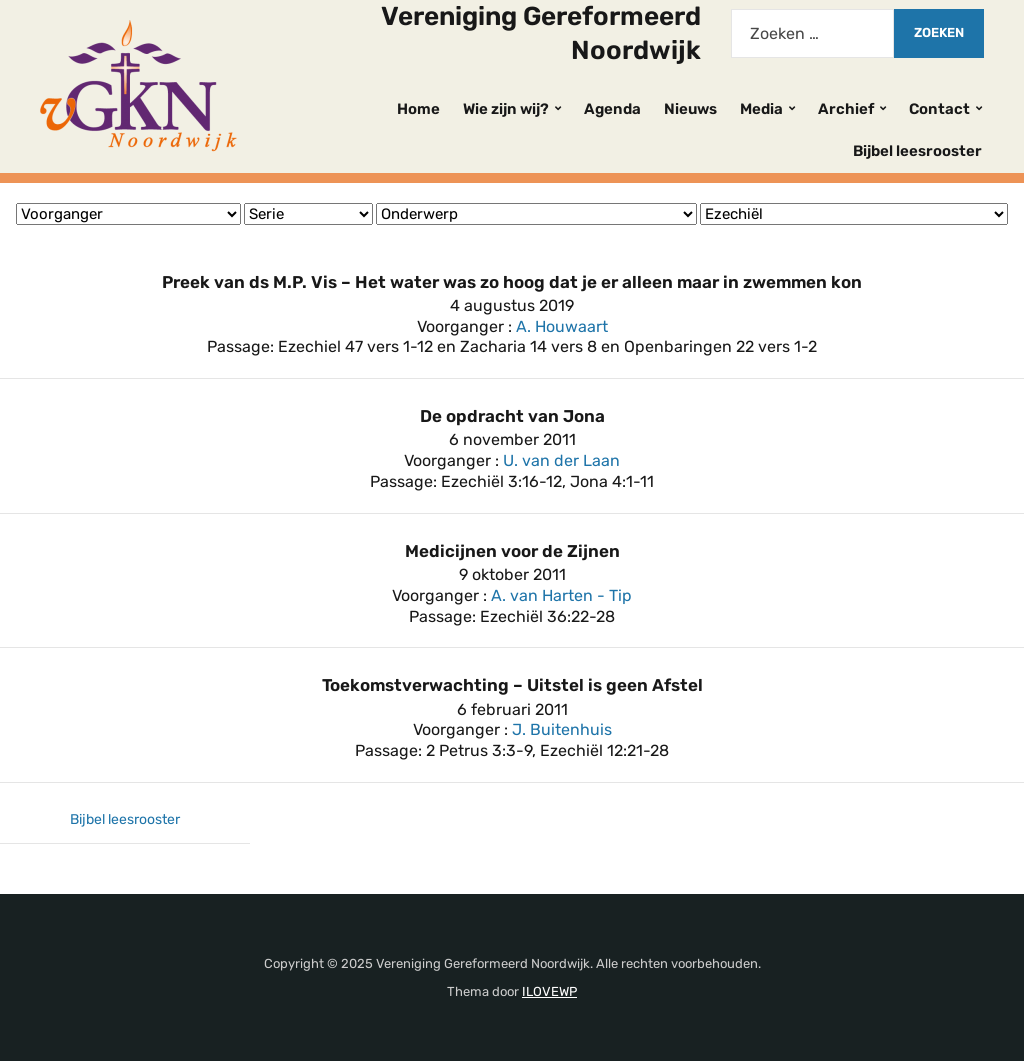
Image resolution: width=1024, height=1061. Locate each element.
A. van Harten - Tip (561, 595)
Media (761, 109)
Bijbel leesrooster (917, 151)
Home (418, 109)
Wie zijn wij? (506, 109)
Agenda (612, 109)
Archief (846, 109)
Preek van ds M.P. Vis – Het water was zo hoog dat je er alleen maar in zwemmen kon (512, 282)
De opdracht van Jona (512, 416)
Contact (939, 109)
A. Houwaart (562, 326)
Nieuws (690, 109)
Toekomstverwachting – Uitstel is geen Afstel (512, 685)
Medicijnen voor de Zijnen (512, 551)
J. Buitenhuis (562, 729)
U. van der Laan (561, 460)
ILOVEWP (549, 991)
